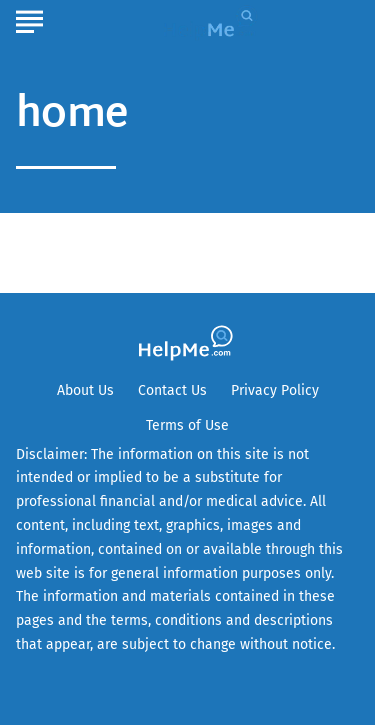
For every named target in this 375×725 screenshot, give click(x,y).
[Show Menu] (29, 19)
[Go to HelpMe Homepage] (213, 21)
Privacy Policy (275, 390)
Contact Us (172, 390)
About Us (85, 390)
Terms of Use (187, 425)
